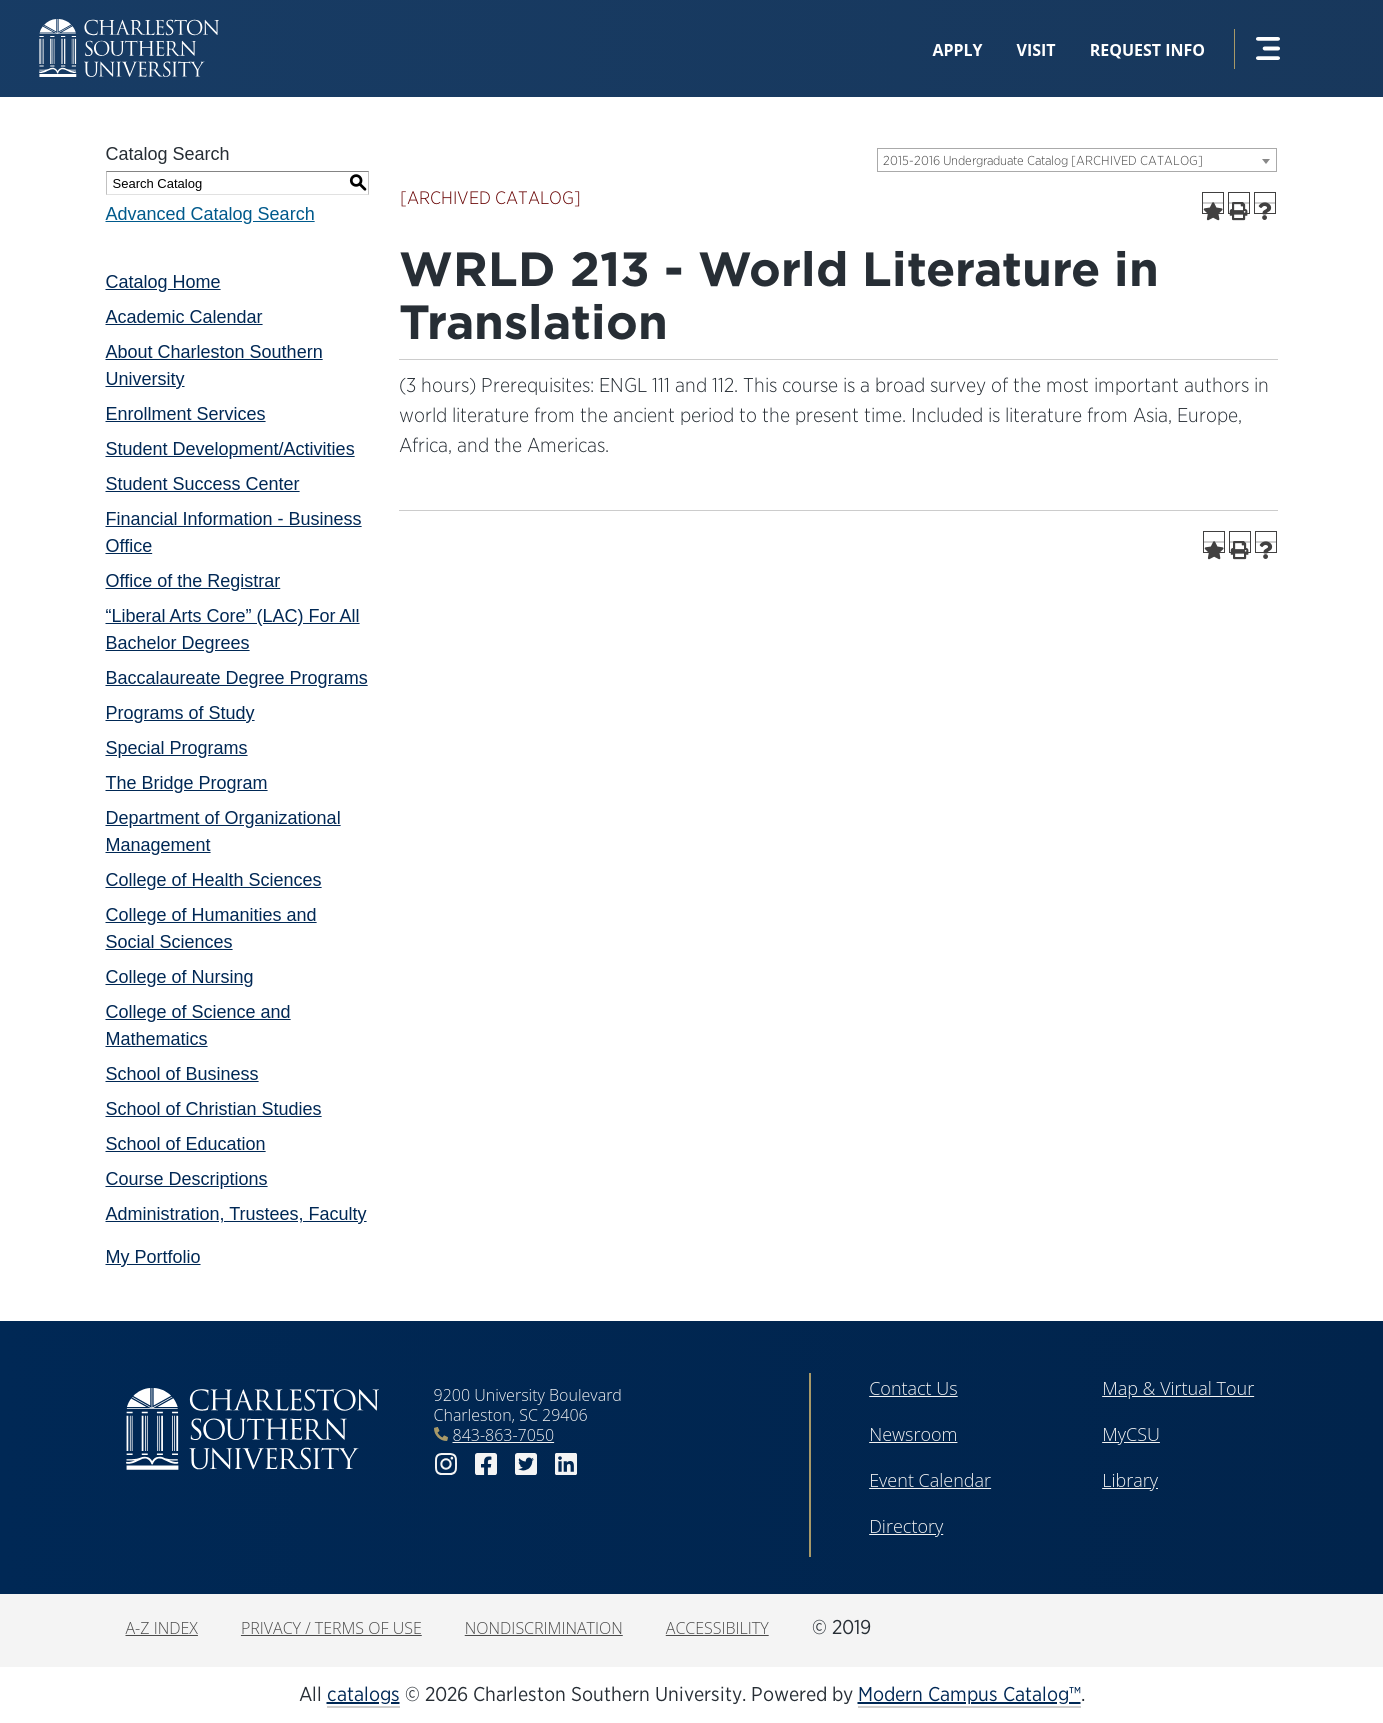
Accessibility (717, 1628)
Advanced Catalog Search (210, 214)
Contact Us (913, 1388)
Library (1130, 1480)
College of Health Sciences (214, 880)
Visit (1036, 50)
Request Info (1147, 50)
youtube (606, 1464)
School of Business (182, 1074)
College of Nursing (180, 977)
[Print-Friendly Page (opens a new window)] (1239, 203)
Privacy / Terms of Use (331, 1628)
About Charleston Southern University (214, 365)
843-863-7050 (504, 1435)
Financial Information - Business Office (234, 532)
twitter (526, 1464)
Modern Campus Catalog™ (969, 1694)
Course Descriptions (187, 1179)
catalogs (363, 1694)
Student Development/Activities (230, 449)
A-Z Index (162, 1628)
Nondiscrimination (544, 1628)
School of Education (186, 1144)
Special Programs (177, 748)
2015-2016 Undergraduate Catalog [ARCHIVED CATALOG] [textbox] (1043, 160)
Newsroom (913, 1434)
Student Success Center (203, 484)
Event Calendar (930, 1480)
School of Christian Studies (214, 1109)
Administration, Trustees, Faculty (236, 1214)
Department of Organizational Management (223, 831)
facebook (486, 1464)
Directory (906, 1526)
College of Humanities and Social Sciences (211, 928)
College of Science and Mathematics (198, 1025)
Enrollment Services (186, 414)
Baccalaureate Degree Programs (237, 678)
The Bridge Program (187, 783)
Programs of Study (180, 713)
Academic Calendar (184, 317)
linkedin (566, 1464)
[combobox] (1077, 160)
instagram (446, 1464)
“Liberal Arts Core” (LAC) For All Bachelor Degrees (233, 629)
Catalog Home (163, 282)
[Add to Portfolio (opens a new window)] (1213, 203)
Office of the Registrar (193, 581)
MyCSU (1131, 1434)
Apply (957, 50)
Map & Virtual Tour (1178, 1388)
